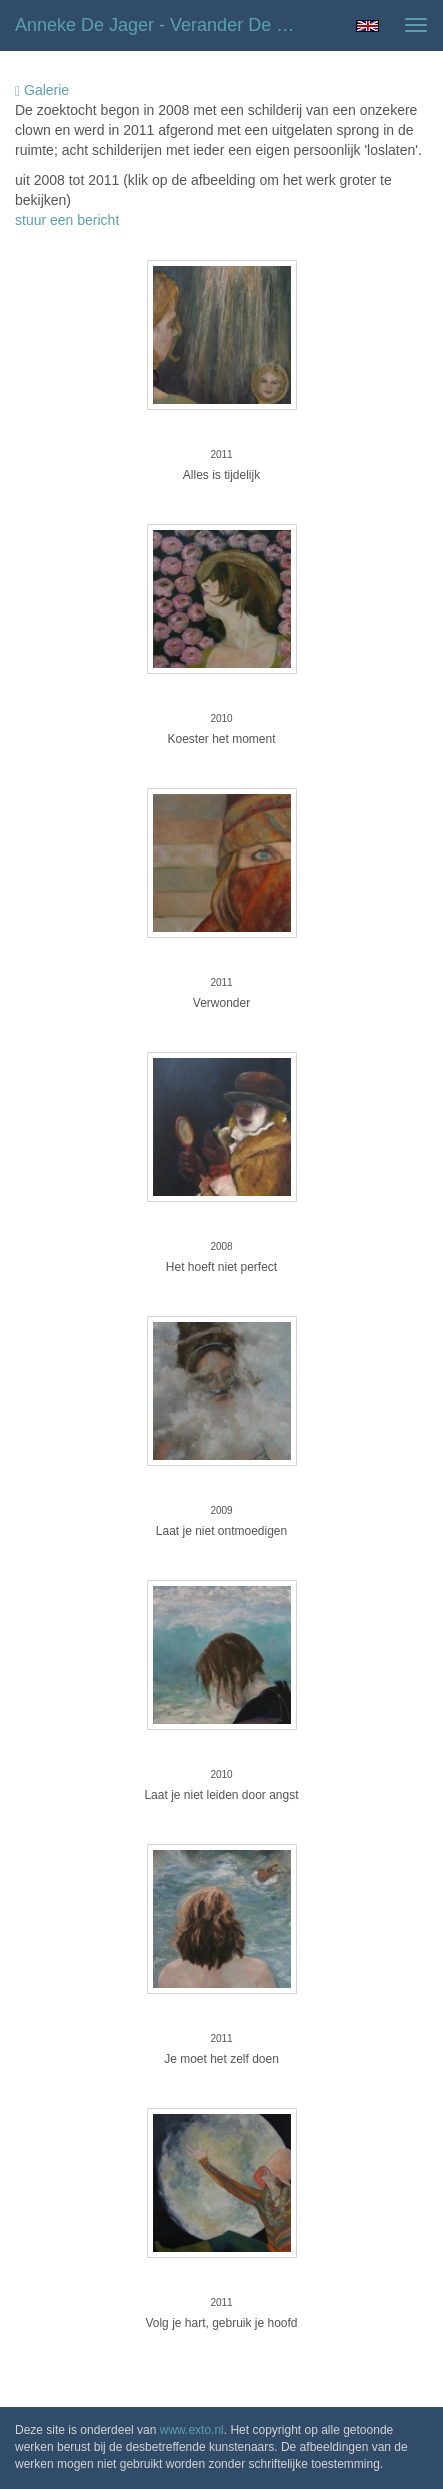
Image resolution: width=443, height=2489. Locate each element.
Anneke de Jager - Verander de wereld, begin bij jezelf (168, 25)
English (367, 26)
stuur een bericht (67, 220)
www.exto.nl (192, 2430)
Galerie (42, 90)
